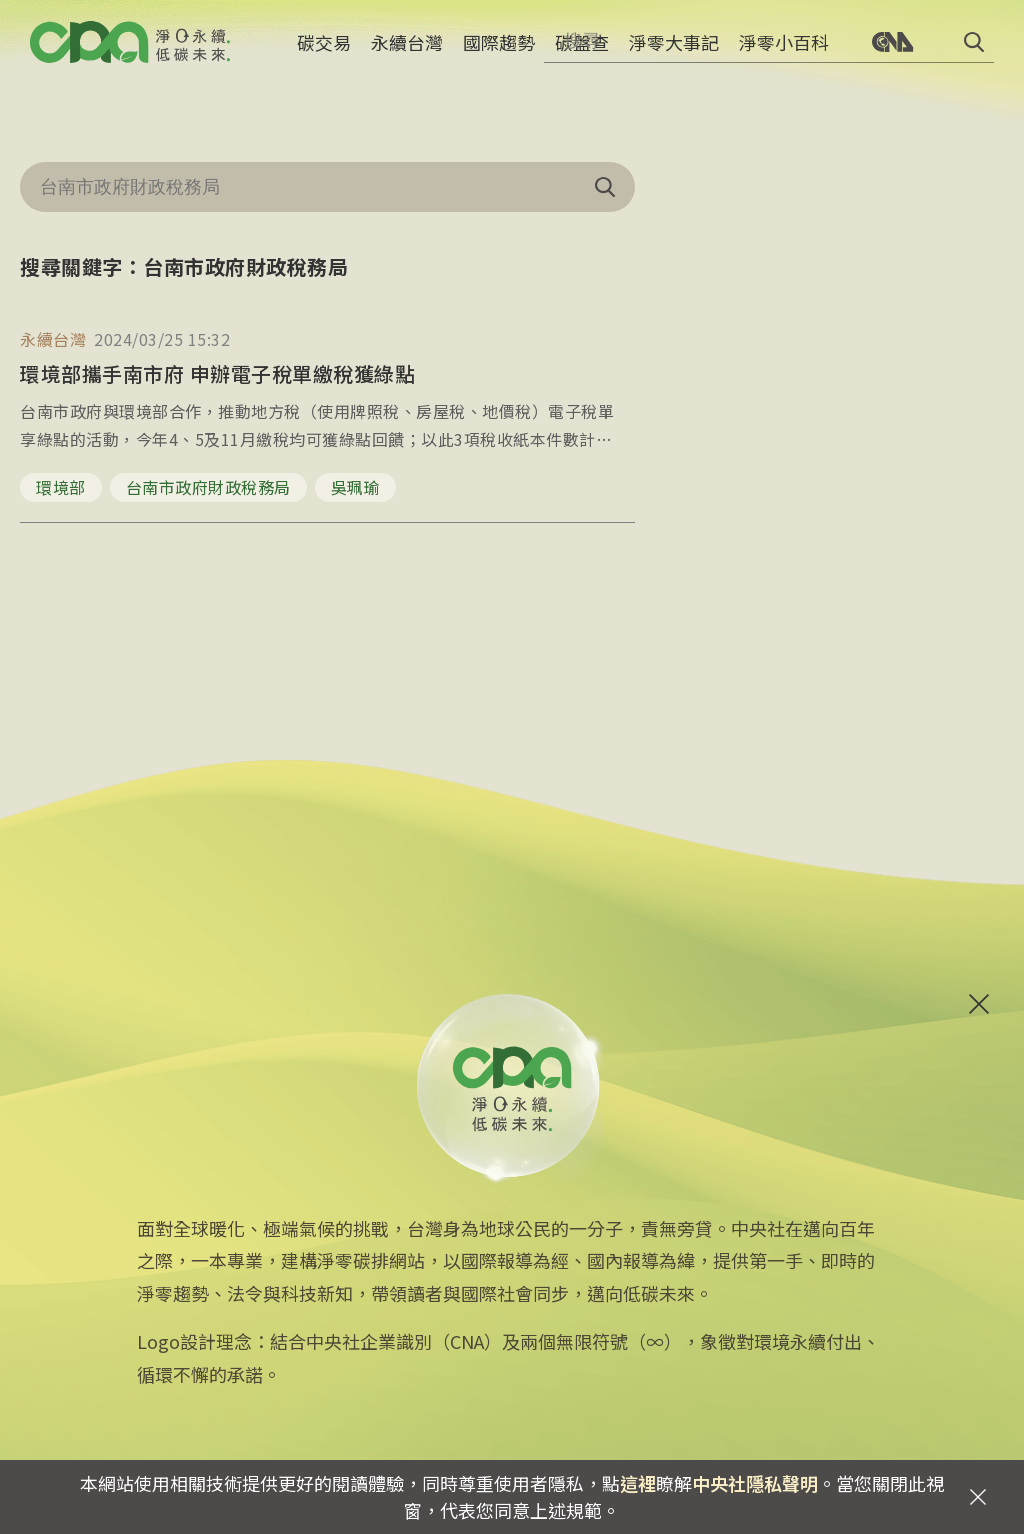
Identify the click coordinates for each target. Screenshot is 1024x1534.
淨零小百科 (784, 55)
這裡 (638, 1483)
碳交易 (324, 55)
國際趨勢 (499, 55)
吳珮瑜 (356, 487)
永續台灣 (407, 55)
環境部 (61, 487)
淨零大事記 (674, 55)
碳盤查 (582, 55)
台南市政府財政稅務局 (208, 487)
